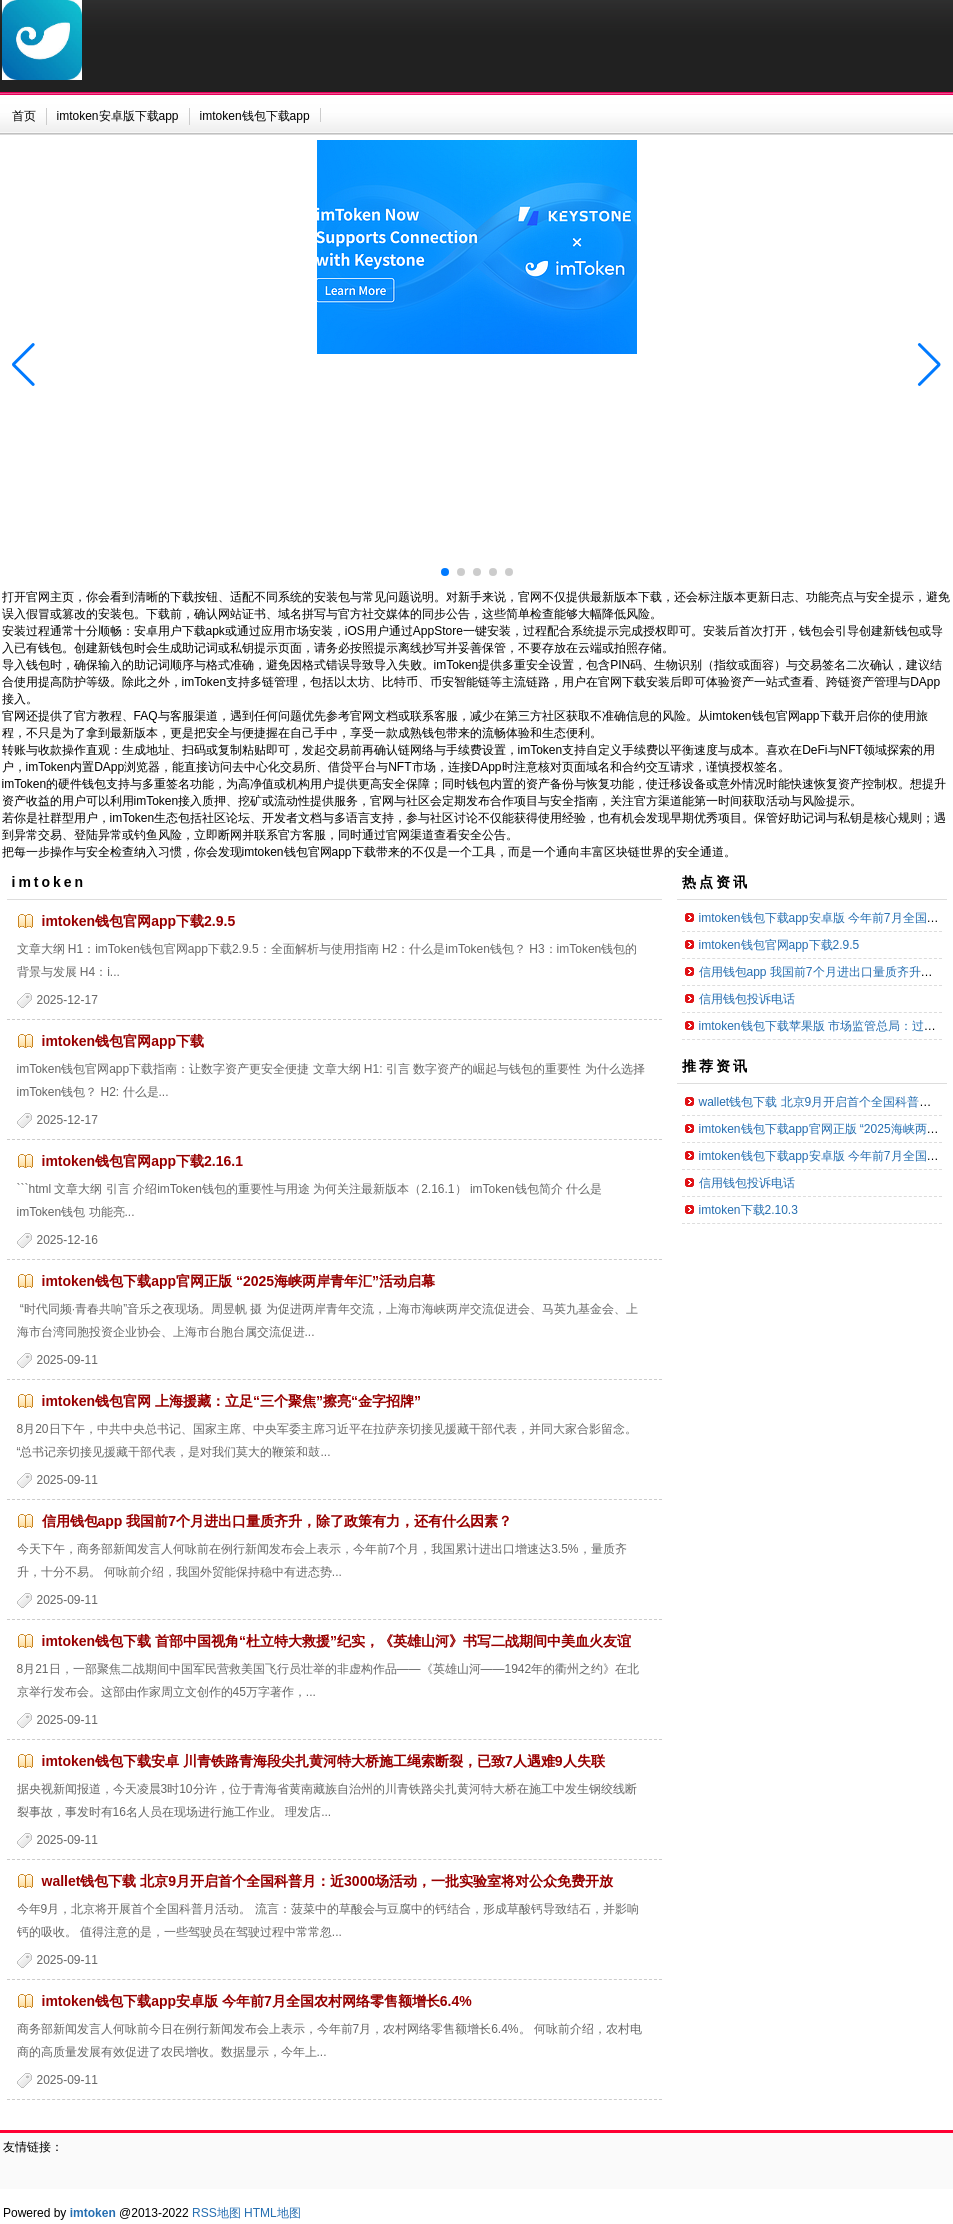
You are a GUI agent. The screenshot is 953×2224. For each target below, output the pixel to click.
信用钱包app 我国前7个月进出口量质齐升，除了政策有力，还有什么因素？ (277, 1521)
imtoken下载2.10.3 (748, 1210)
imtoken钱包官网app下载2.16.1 (143, 1161)
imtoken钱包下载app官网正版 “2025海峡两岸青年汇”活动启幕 (239, 1281)
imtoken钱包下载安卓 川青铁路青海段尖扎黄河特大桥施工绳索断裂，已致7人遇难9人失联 (323, 1761)
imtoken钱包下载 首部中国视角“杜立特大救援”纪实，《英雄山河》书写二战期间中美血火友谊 (337, 1641)
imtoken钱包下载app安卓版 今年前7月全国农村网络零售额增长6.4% (257, 2001)
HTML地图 (272, 2213)
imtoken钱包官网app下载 (123, 1041)
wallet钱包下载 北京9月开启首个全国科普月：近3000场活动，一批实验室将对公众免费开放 (328, 1881)
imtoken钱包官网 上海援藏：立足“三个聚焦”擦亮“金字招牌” (232, 1401)
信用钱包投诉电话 (747, 999)
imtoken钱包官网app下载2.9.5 (139, 921)
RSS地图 (216, 2213)
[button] (929, 365)
